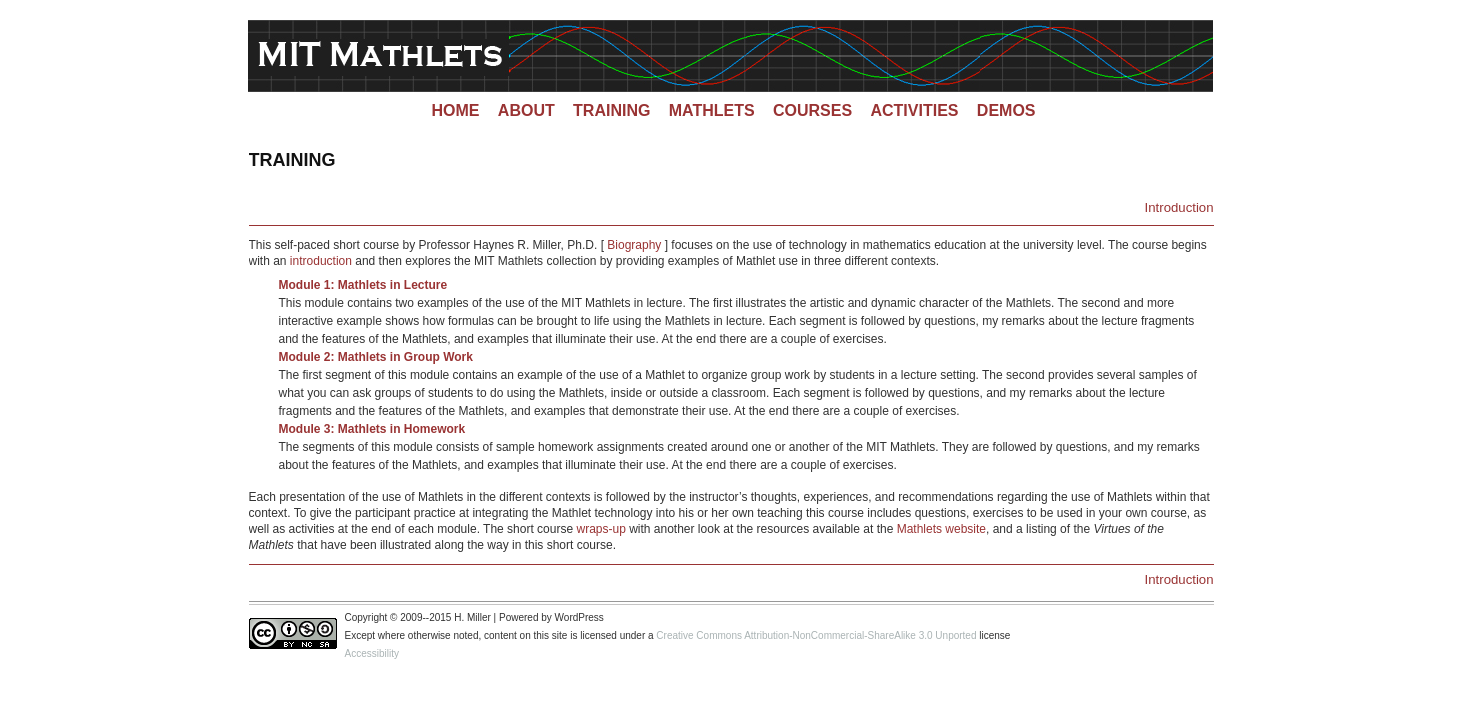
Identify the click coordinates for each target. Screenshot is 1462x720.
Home (455, 110)
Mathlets (712, 110)
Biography (634, 245)
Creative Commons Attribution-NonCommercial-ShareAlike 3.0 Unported (816, 635)
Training (611, 110)
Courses (812, 110)
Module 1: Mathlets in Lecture (363, 285)
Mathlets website (941, 529)
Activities (914, 110)
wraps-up (600, 529)
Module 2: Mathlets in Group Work (376, 357)
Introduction (1179, 207)
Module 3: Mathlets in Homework (372, 429)
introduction (321, 261)
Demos (1006, 110)
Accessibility (372, 653)
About (526, 110)
